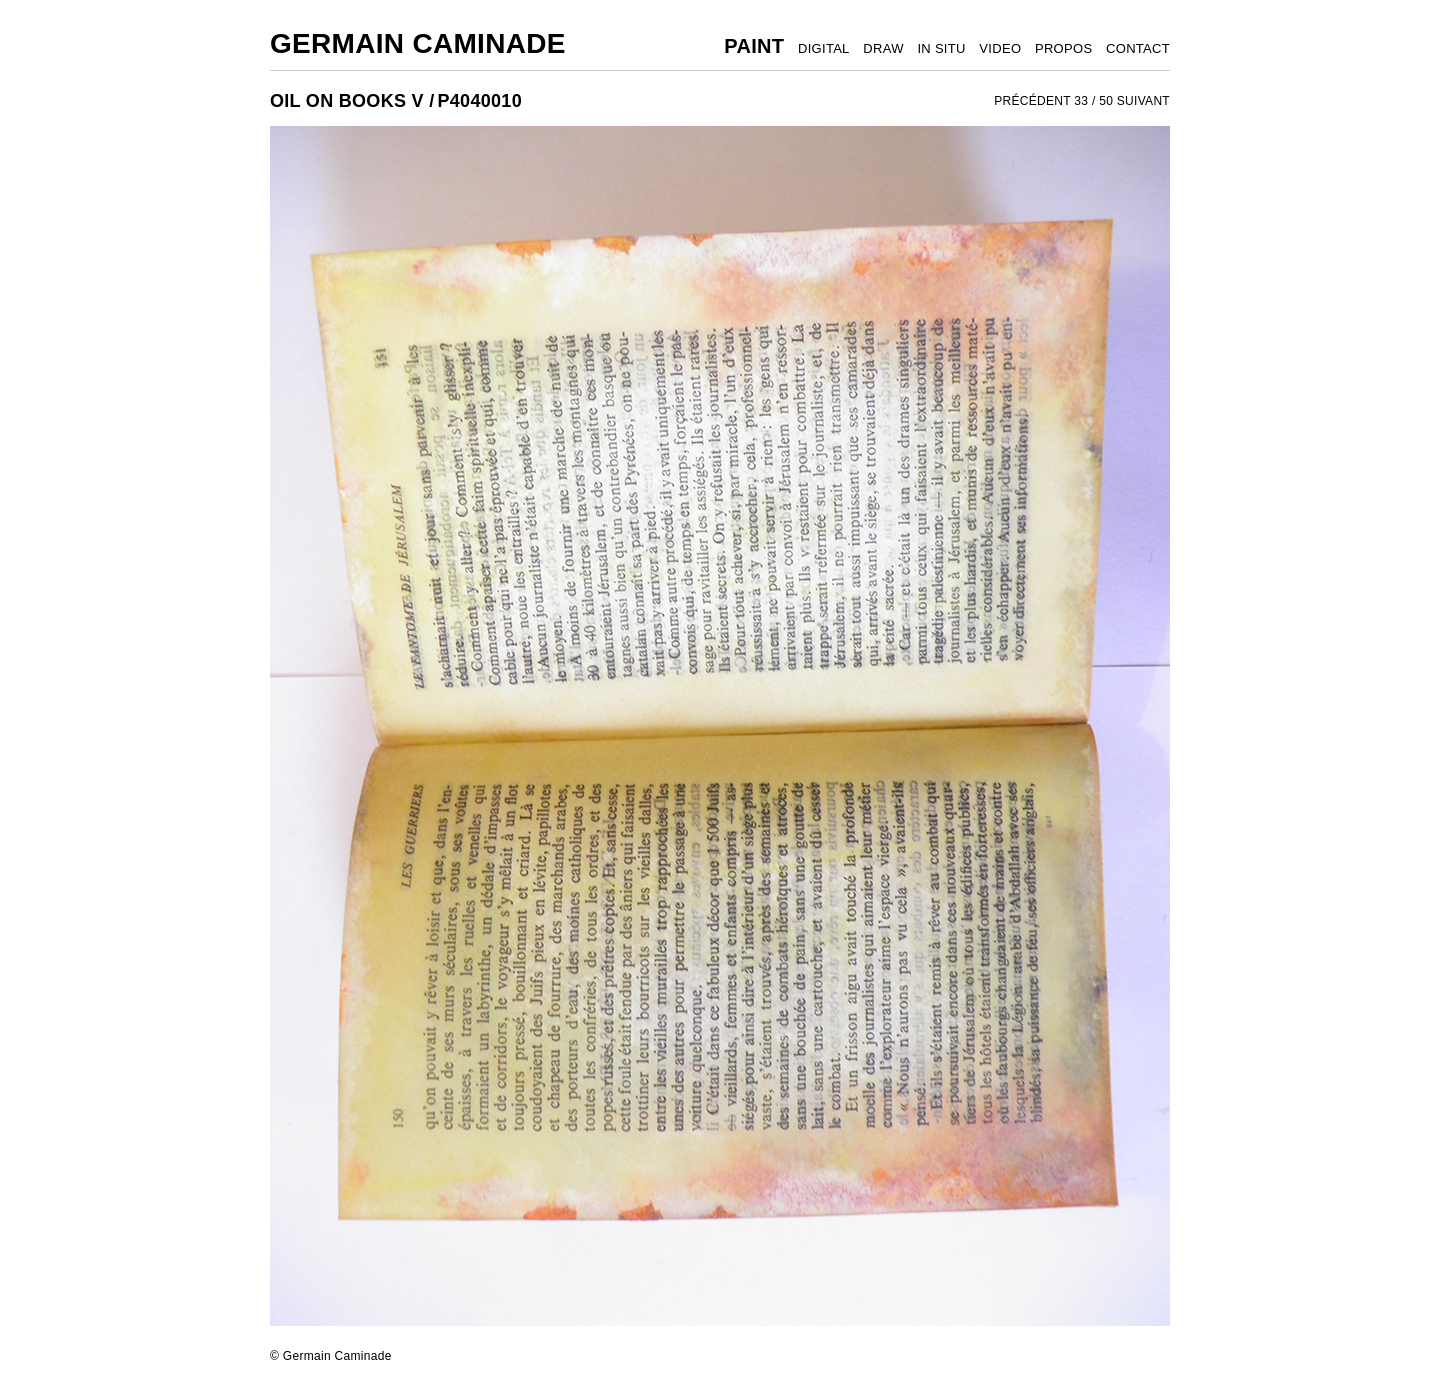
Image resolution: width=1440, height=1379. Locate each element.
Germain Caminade (418, 43)
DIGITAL (824, 48)
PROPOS (1063, 48)
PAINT (754, 46)
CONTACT (1138, 48)
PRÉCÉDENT (1032, 101)
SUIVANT (1143, 101)
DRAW (883, 48)
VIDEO (1000, 48)
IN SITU (941, 48)
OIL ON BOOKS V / (352, 101)
